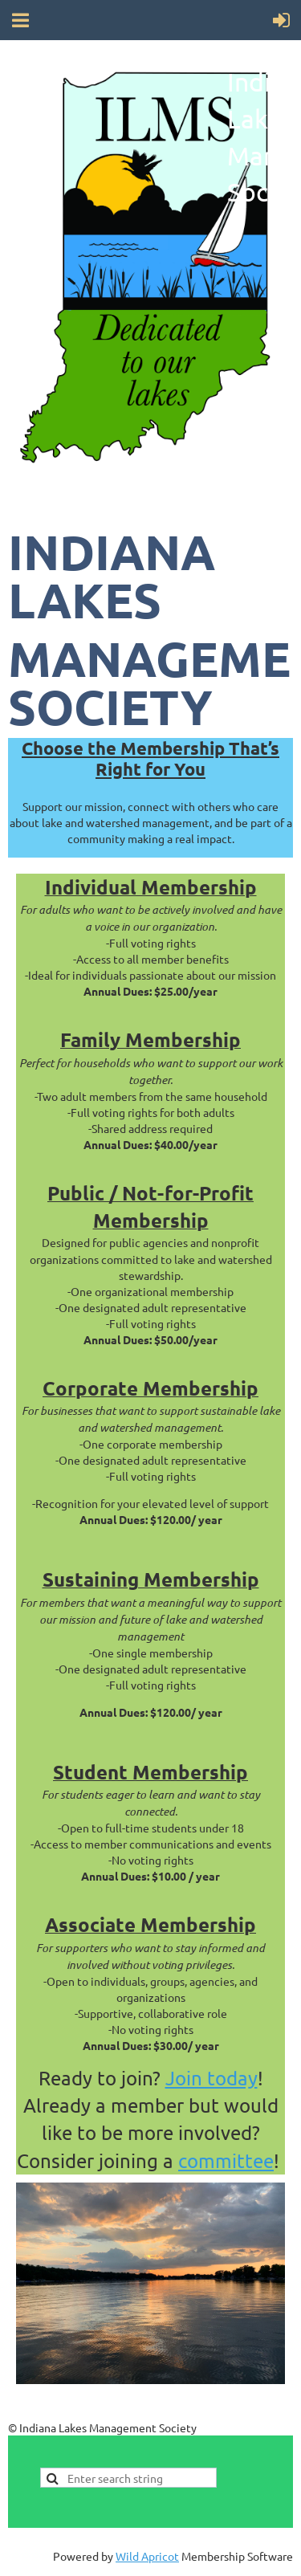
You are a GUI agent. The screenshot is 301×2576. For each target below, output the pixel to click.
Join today (211, 2077)
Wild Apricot (147, 2556)
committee (226, 2160)
